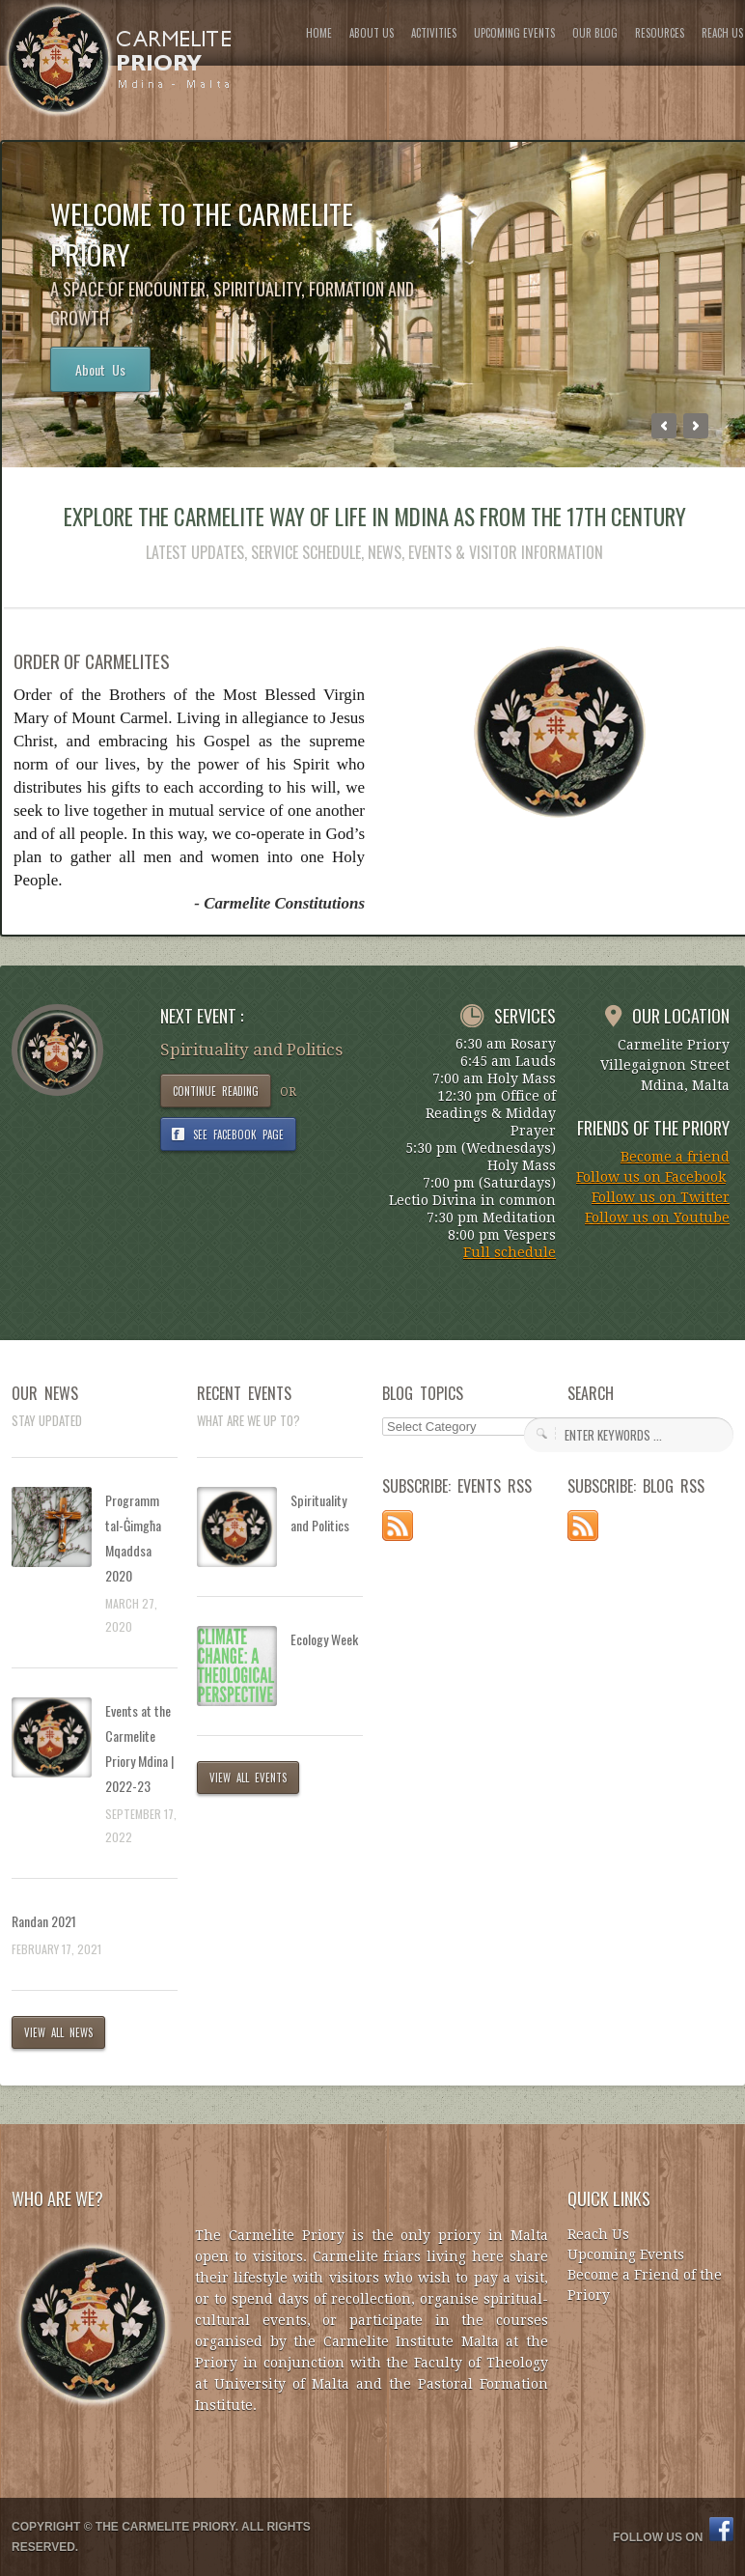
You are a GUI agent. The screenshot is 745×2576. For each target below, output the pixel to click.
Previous (663, 425)
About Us (100, 369)
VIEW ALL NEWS (58, 2032)
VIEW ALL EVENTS (248, 1777)
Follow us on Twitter (661, 1197)
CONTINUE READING (216, 1091)
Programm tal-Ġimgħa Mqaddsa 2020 (133, 1537)
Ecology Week (324, 1639)
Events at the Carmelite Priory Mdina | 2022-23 (139, 1748)
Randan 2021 (44, 1921)
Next (695, 425)
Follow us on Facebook (651, 1177)
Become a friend (675, 1156)
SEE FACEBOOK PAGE (238, 1134)
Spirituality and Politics (319, 1512)
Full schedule (509, 1252)
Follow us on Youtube (657, 1217)
